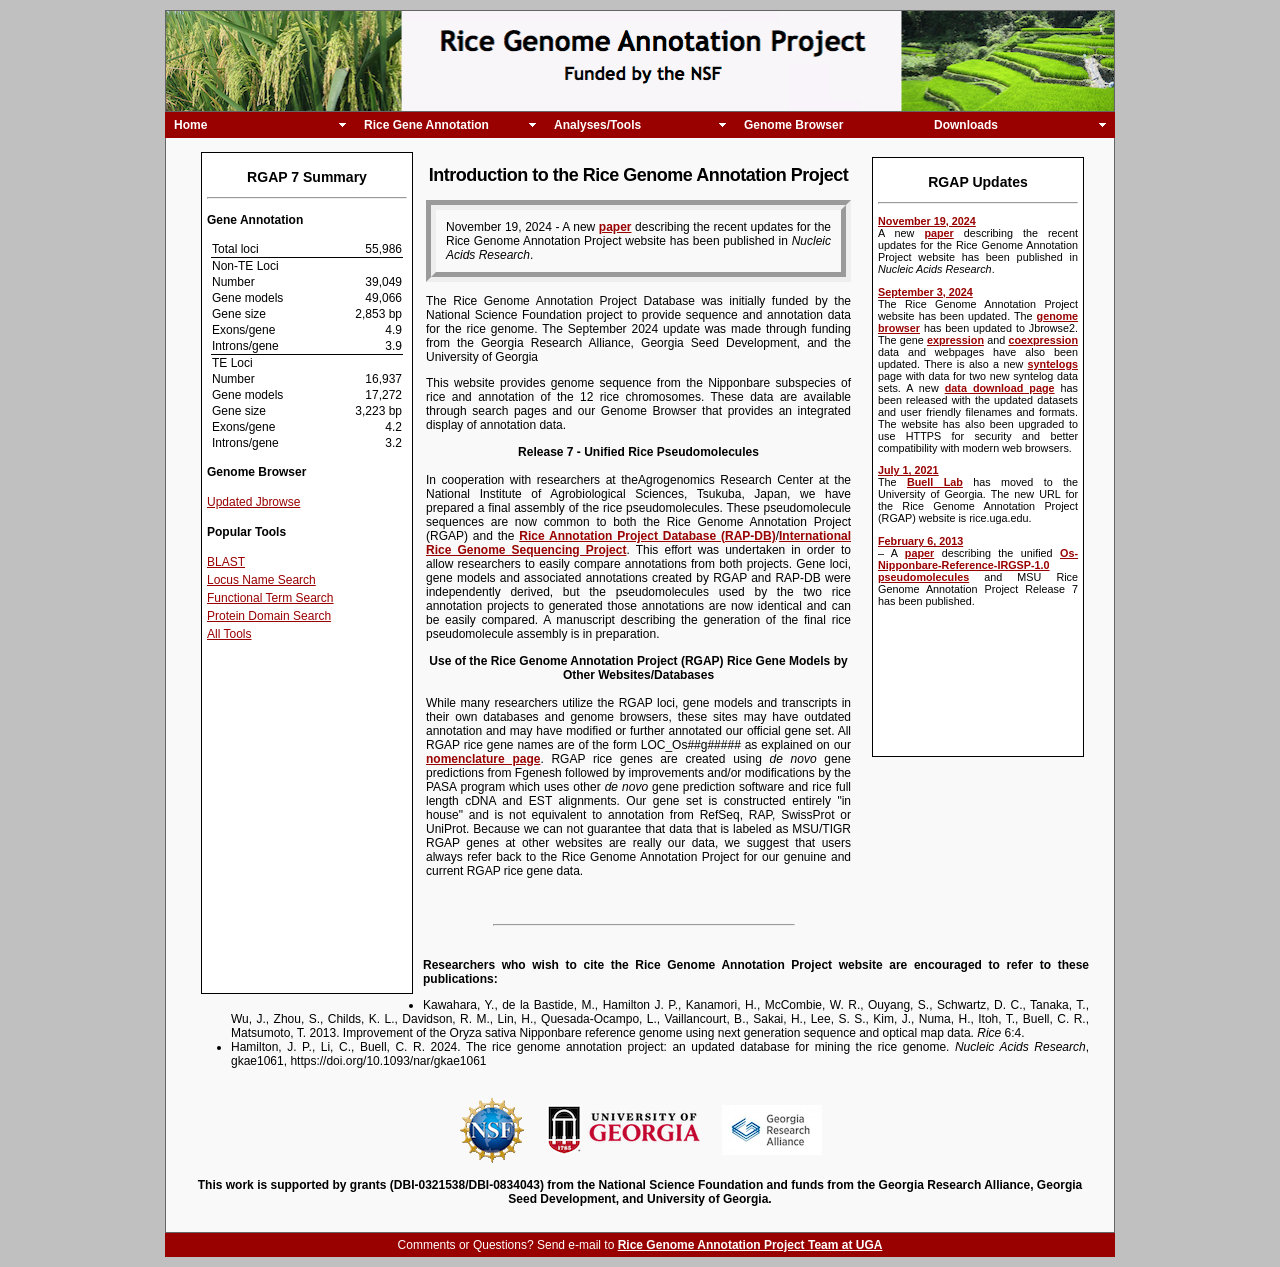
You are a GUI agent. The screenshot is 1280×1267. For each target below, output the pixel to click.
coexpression (1043, 340)
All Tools (229, 634)
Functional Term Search (270, 598)
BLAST (226, 562)
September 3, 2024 (925, 292)
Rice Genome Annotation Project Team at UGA (750, 1245)
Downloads (966, 125)
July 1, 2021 (908, 470)
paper (938, 233)
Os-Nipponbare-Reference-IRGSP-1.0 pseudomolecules (978, 565)
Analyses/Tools (597, 125)
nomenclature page (483, 759)
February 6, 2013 (920, 541)
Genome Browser (793, 125)
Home (190, 125)
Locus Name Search (261, 580)
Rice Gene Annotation (426, 125)
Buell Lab (935, 482)
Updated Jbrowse (253, 502)
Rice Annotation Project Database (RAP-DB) (647, 536)
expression (955, 340)
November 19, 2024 (927, 221)
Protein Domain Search (269, 616)
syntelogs (1053, 364)
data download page (1000, 388)
